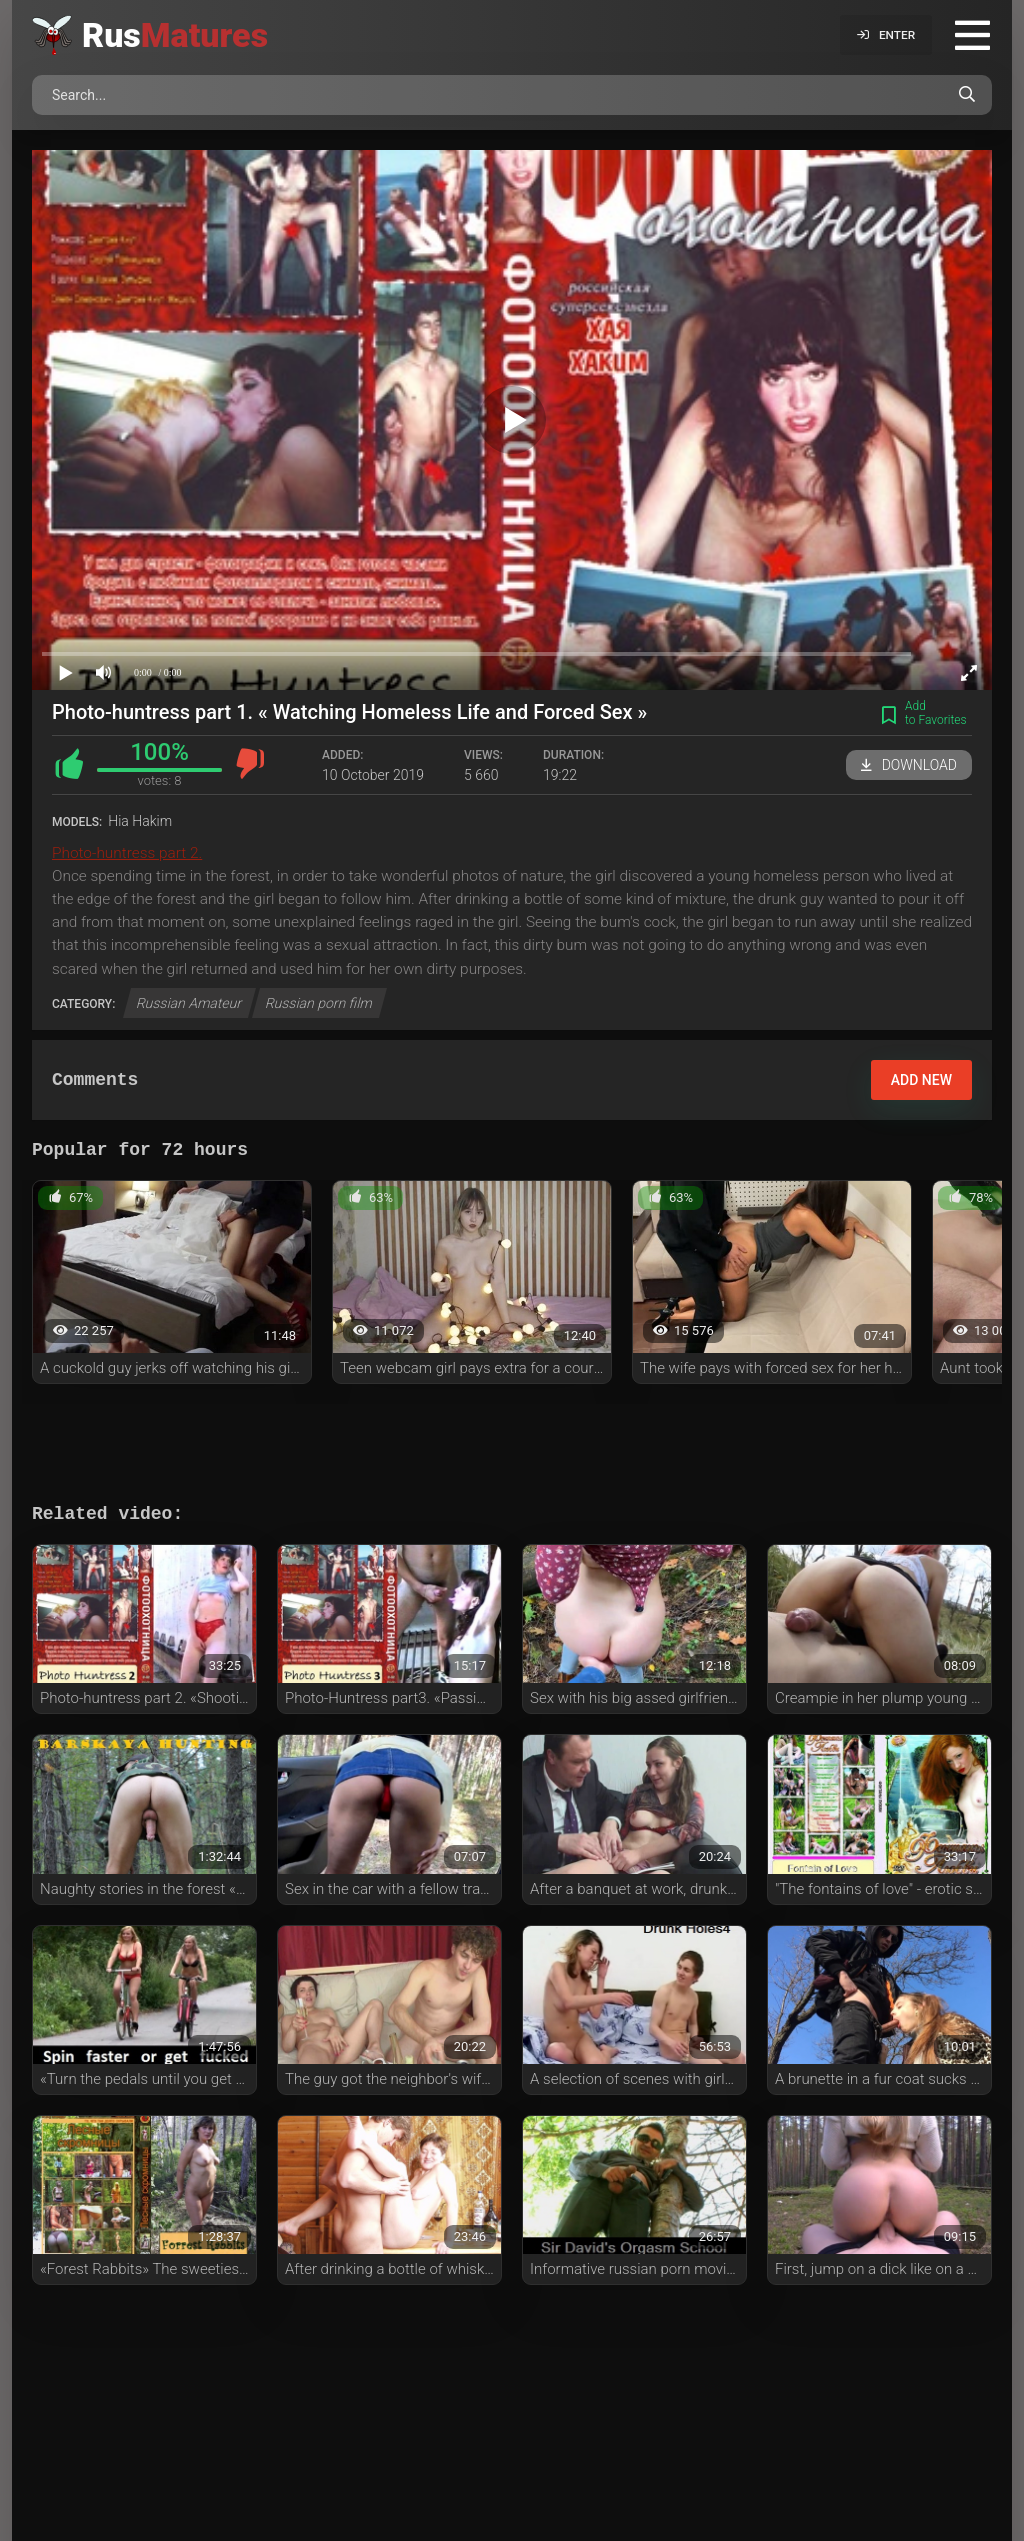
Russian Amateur (190, 1003)
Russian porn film (319, 1003)
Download (909, 765)
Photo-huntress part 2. (127, 853)
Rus (175, 35)
